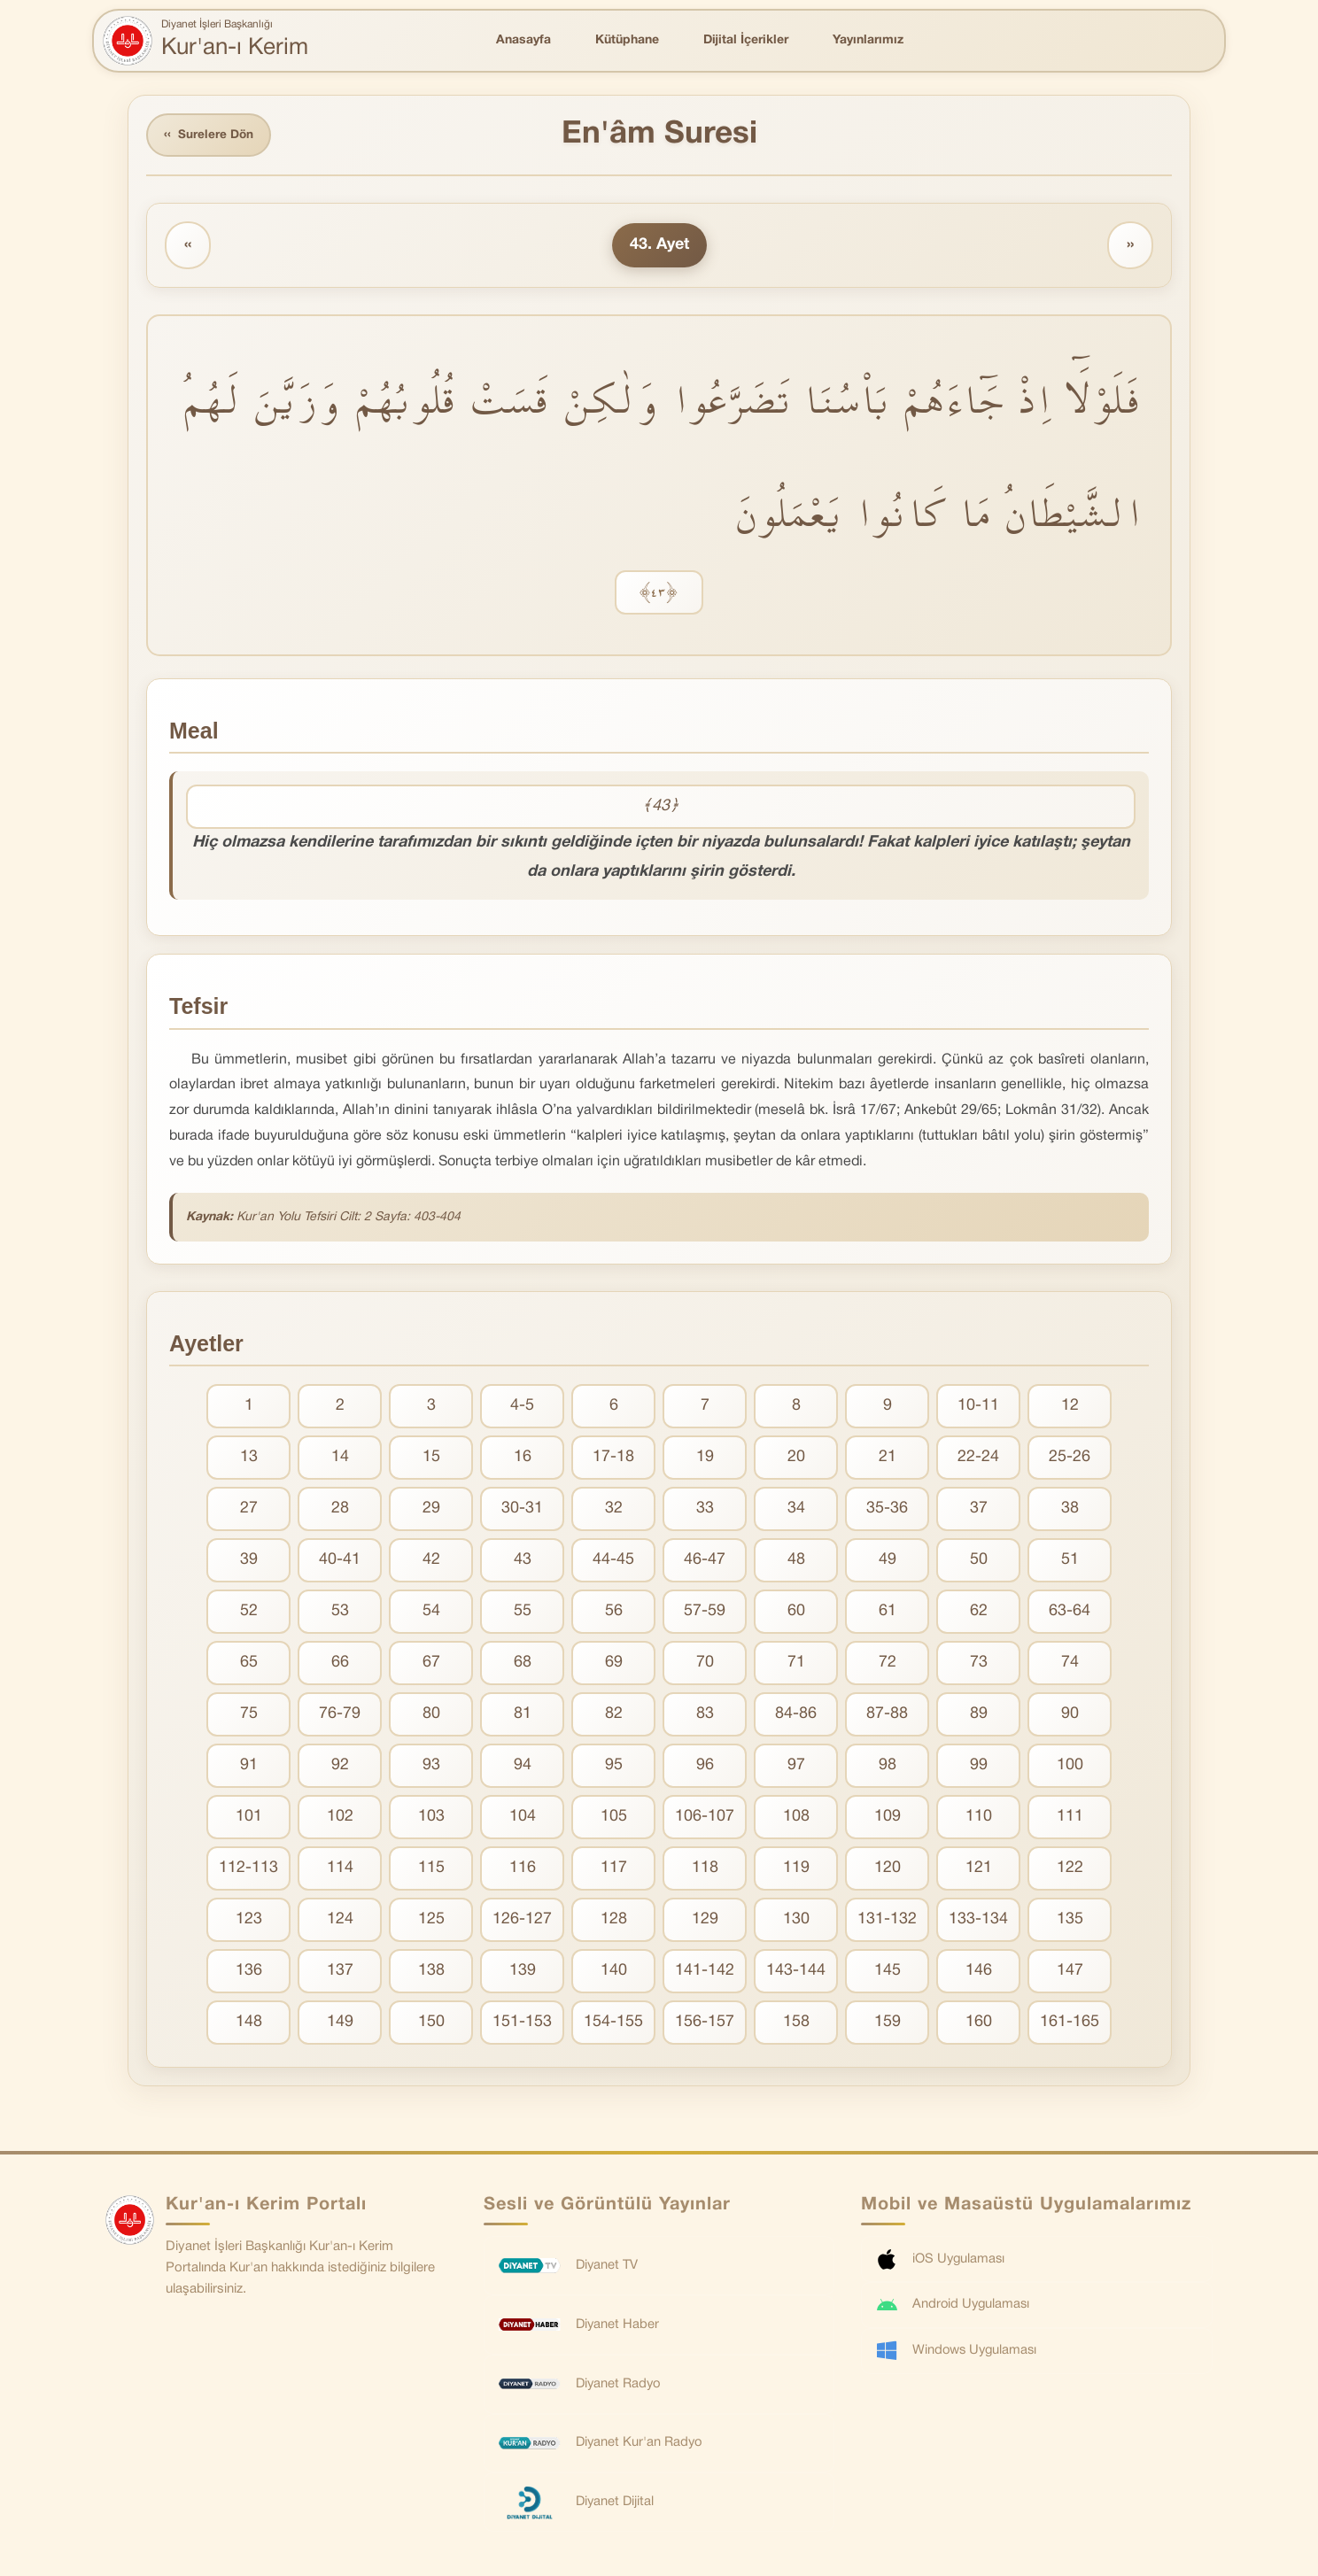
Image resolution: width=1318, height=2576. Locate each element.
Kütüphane (627, 40)
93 (431, 1767)
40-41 (340, 1561)
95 (614, 1767)
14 (340, 1458)
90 (1070, 1715)
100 (1070, 1767)
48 (796, 1561)
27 (249, 1510)
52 (249, 1613)
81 (522, 1715)
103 (431, 1818)
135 (1070, 1921)
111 (1070, 1818)
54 (431, 1613)
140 (614, 1972)
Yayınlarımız (868, 40)
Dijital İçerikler (745, 40)
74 (1070, 1664)
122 (1070, 1869)
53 (340, 1613)
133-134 (978, 1921)
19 (705, 1458)
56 (614, 1613)
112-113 (248, 1869)
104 (522, 1818)
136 (249, 1972)
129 (705, 1921)
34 (796, 1510)
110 (978, 1818)
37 (979, 1510)
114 (340, 1869)
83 (705, 1715)
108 (796, 1818)
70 (705, 1664)
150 (431, 2023)
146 (978, 1972)
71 (796, 1664)
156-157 (704, 2023)
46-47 (704, 1561)
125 (431, 1921)
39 (249, 1561)
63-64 (1069, 1613)
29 (431, 1510)
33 (705, 1510)
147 (1070, 1972)
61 (887, 1613)
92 (340, 1767)
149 (340, 2023)
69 (614, 1664)
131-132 (887, 1921)
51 (1070, 1561)
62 (979, 1613)
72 (887, 1664)
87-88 (887, 1715)
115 (431, 1869)
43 (522, 1561)
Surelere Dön (211, 136)
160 (978, 2023)
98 (887, 1767)
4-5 (522, 1407)
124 (340, 1921)
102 (340, 1818)
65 (249, 1664)
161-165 (1069, 2023)
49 (887, 1561)
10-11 (978, 1407)
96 (705, 1767)
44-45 (613, 1561)
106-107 (704, 1818)
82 (614, 1715)
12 (1070, 1407)
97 (796, 1767)
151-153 (522, 2023)
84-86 (796, 1715)
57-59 (704, 1613)
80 (431, 1715)
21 (887, 1458)
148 (249, 2023)
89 (979, 1715)
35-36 (887, 1510)
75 (249, 1715)
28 (340, 1510)
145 (887, 1972)
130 (796, 1921)
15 (431, 1458)
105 (614, 1818)
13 (249, 1458)
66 (340, 1664)
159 (887, 2023)
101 (249, 1818)
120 (887, 1869)
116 (522, 1869)
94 (522, 1767)
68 (522, 1664)
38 (1070, 1510)
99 (979, 1767)
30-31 (522, 1510)
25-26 (1069, 1458)
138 (431, 1972)
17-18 (613, 1458)
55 (522, 1613)
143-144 (796, 1972)
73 (979, 1664)
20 (796, 1458)
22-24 (978, 1458)
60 (796, 1613)
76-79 (340, 1715)
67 (431, 1664)
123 (249, 1921)
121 (978, 1869)
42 (431, 1561)
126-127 (522, 1921)
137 (340, 1972)
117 (614, 1869)
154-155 (613, 2023)
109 (887, 1818)
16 (522, 1458)
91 (249, 1767)
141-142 (704, 1972)
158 (796, 2023)
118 (705, 1869)
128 (614, 1921)
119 (796, 1869)
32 (614, 1510)
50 (979, 1561)
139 (522, 1972)
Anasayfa (523, 40)
